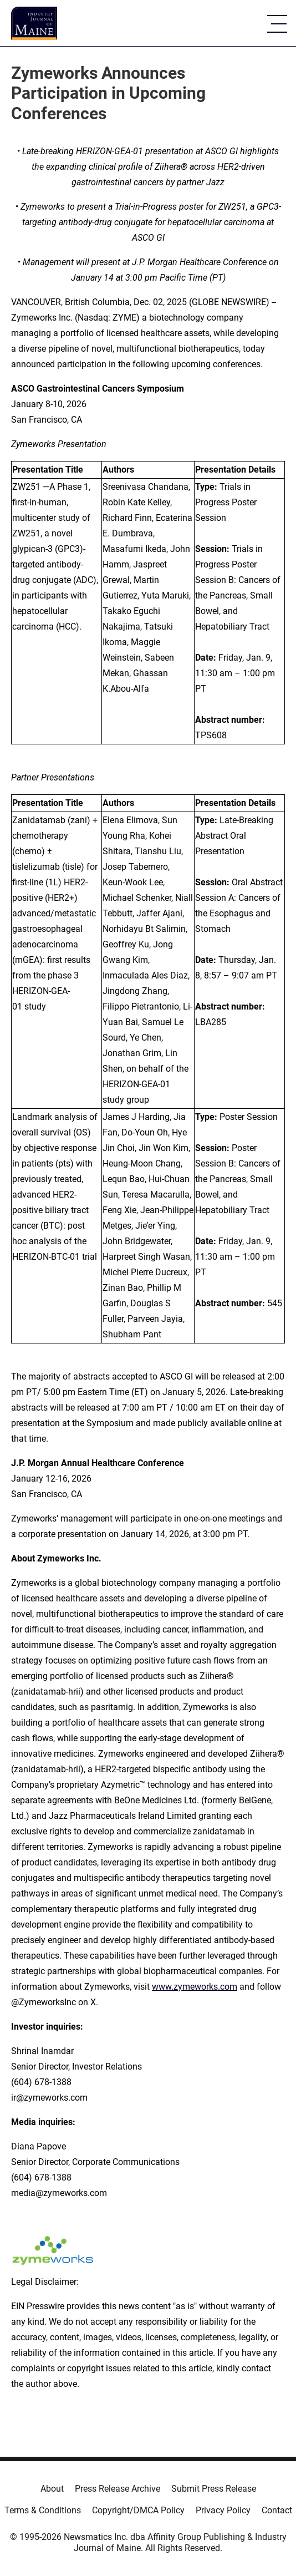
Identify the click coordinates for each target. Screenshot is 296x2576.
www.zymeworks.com (194, 1986)
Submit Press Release (213, 2488)
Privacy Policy (223, 2510)
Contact (277, 2510)
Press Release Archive (117, 2488)
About (52, 2488)
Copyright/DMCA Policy (138, 2510)
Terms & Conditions (42, 2510)
